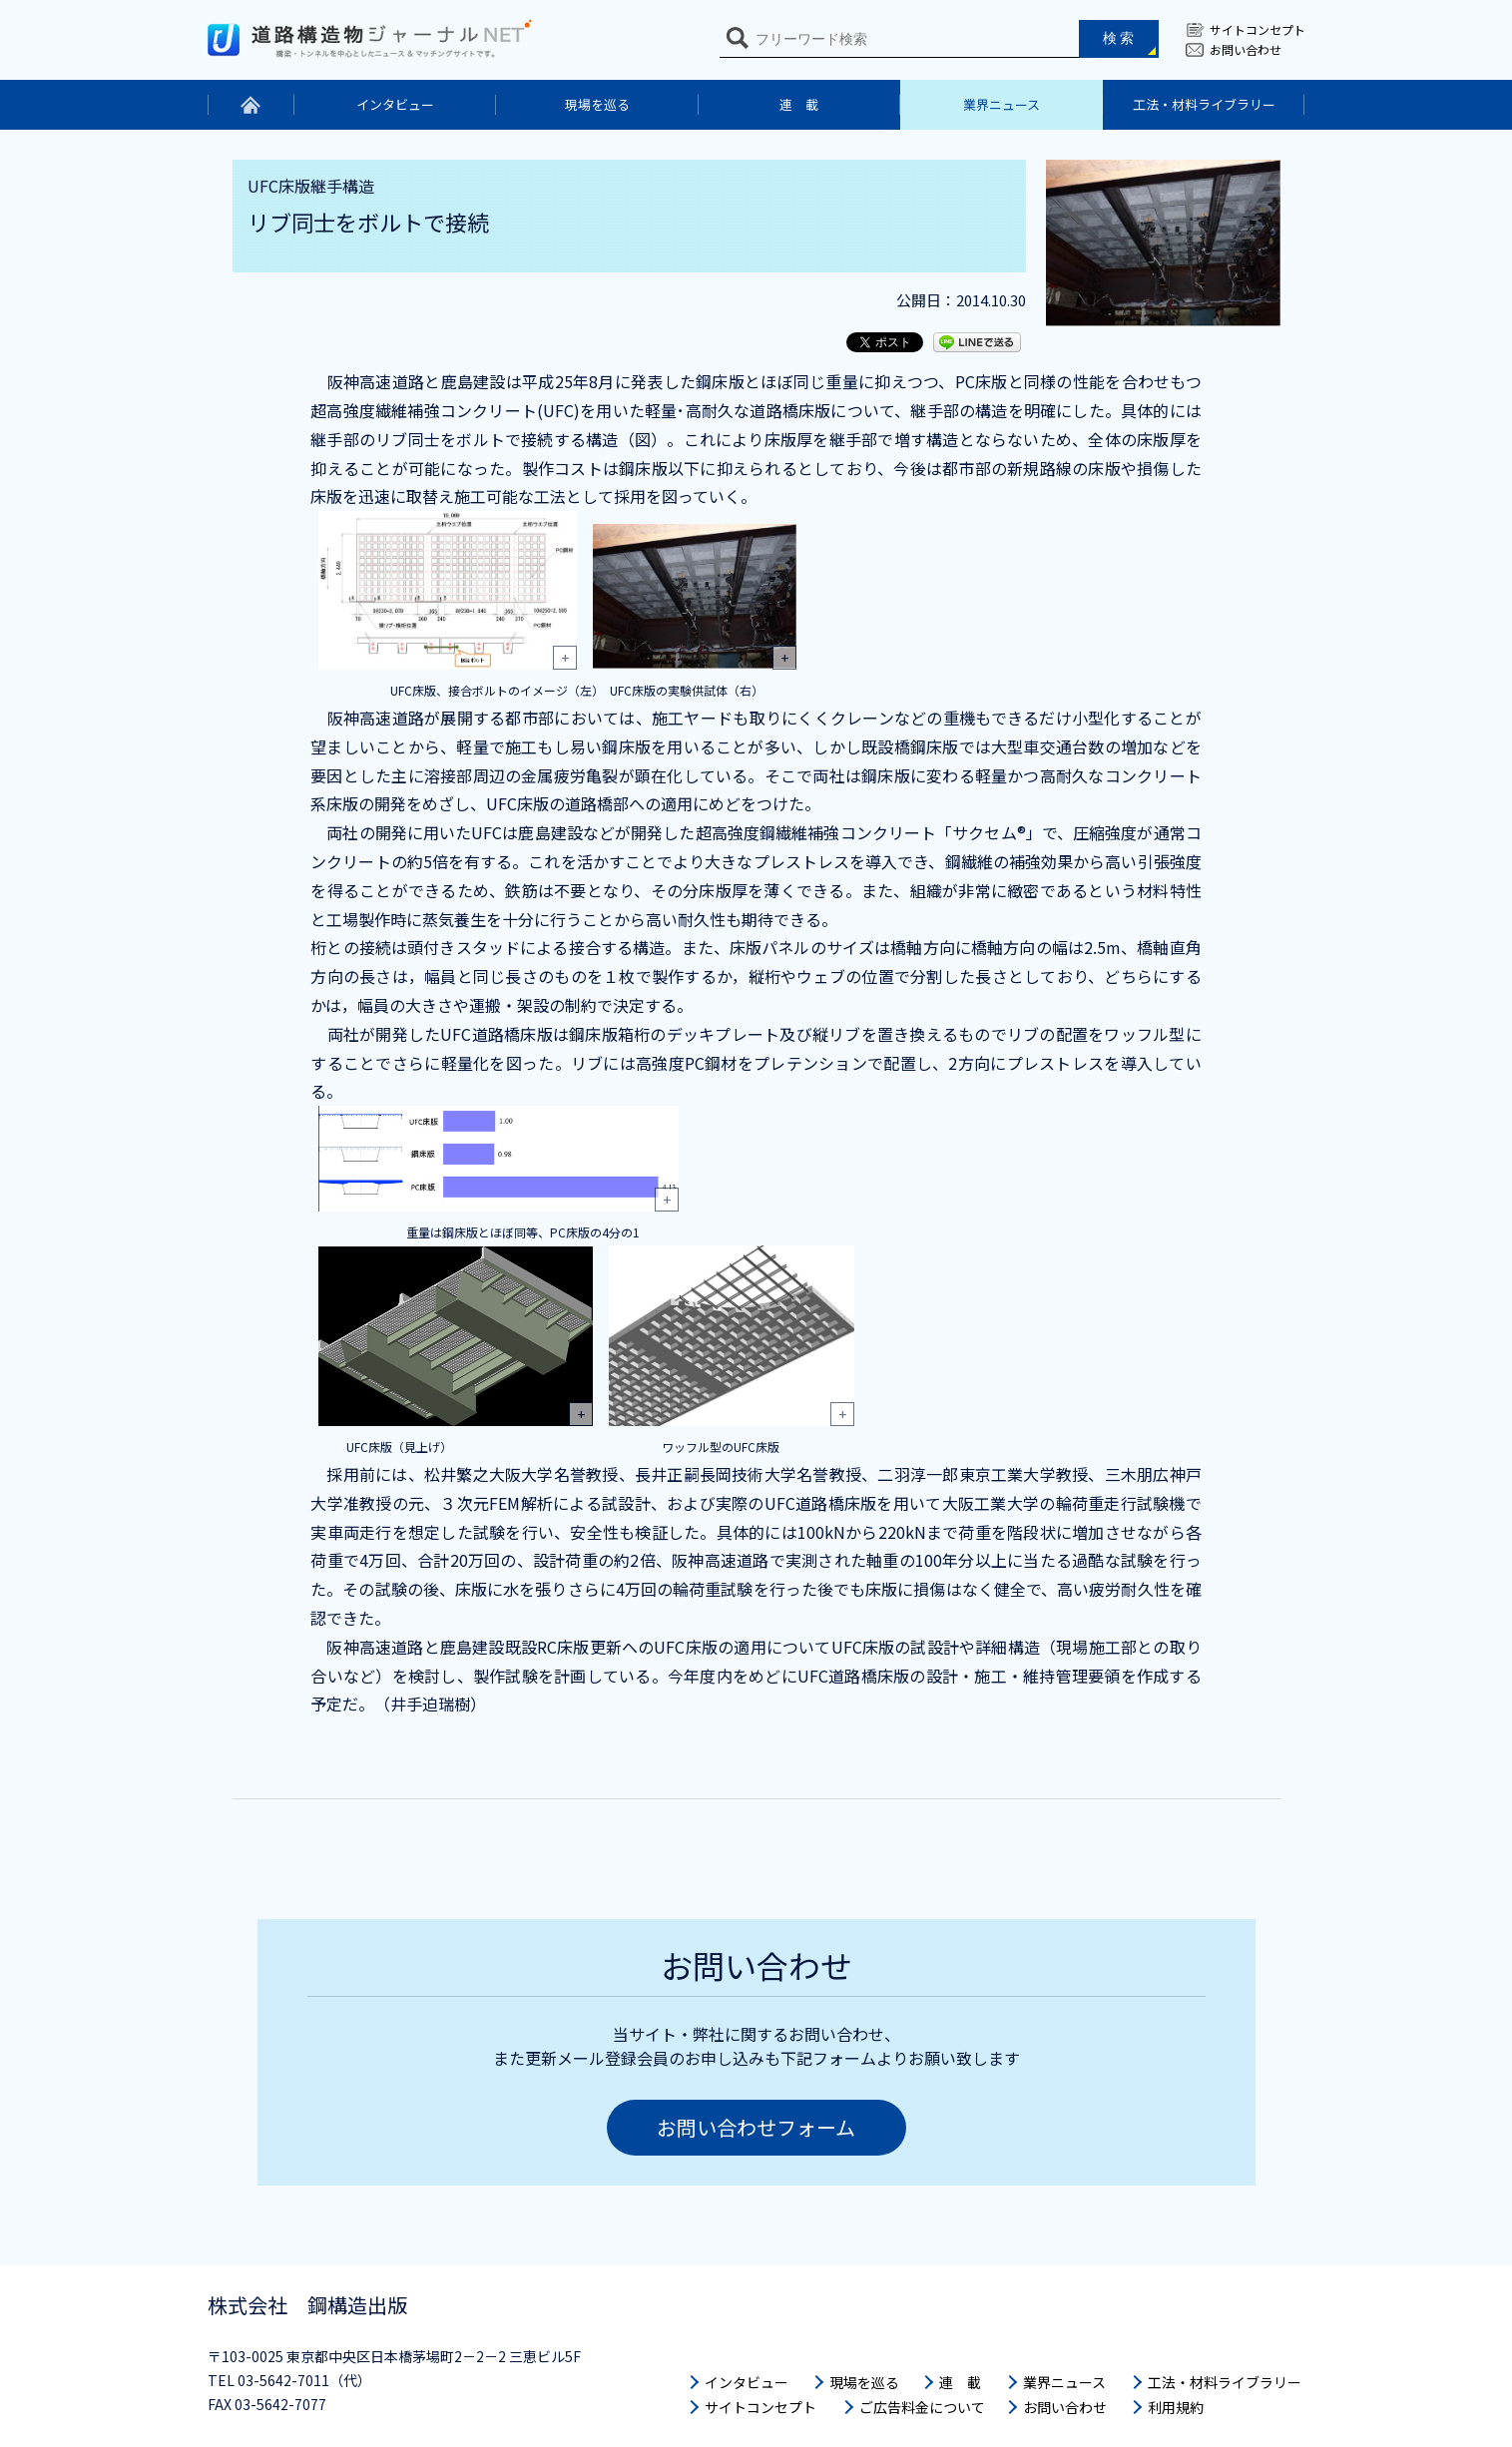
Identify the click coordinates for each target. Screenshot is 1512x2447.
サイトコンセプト (1257, 29)
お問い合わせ (1245, 49)
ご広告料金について (922, 2407)
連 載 (798, 104)
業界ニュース (1001, 104)
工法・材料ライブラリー (1204, 104)
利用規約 (1176, 2407)
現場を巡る (597, 104)
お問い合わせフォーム (756, 2127)
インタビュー (395, 104)
